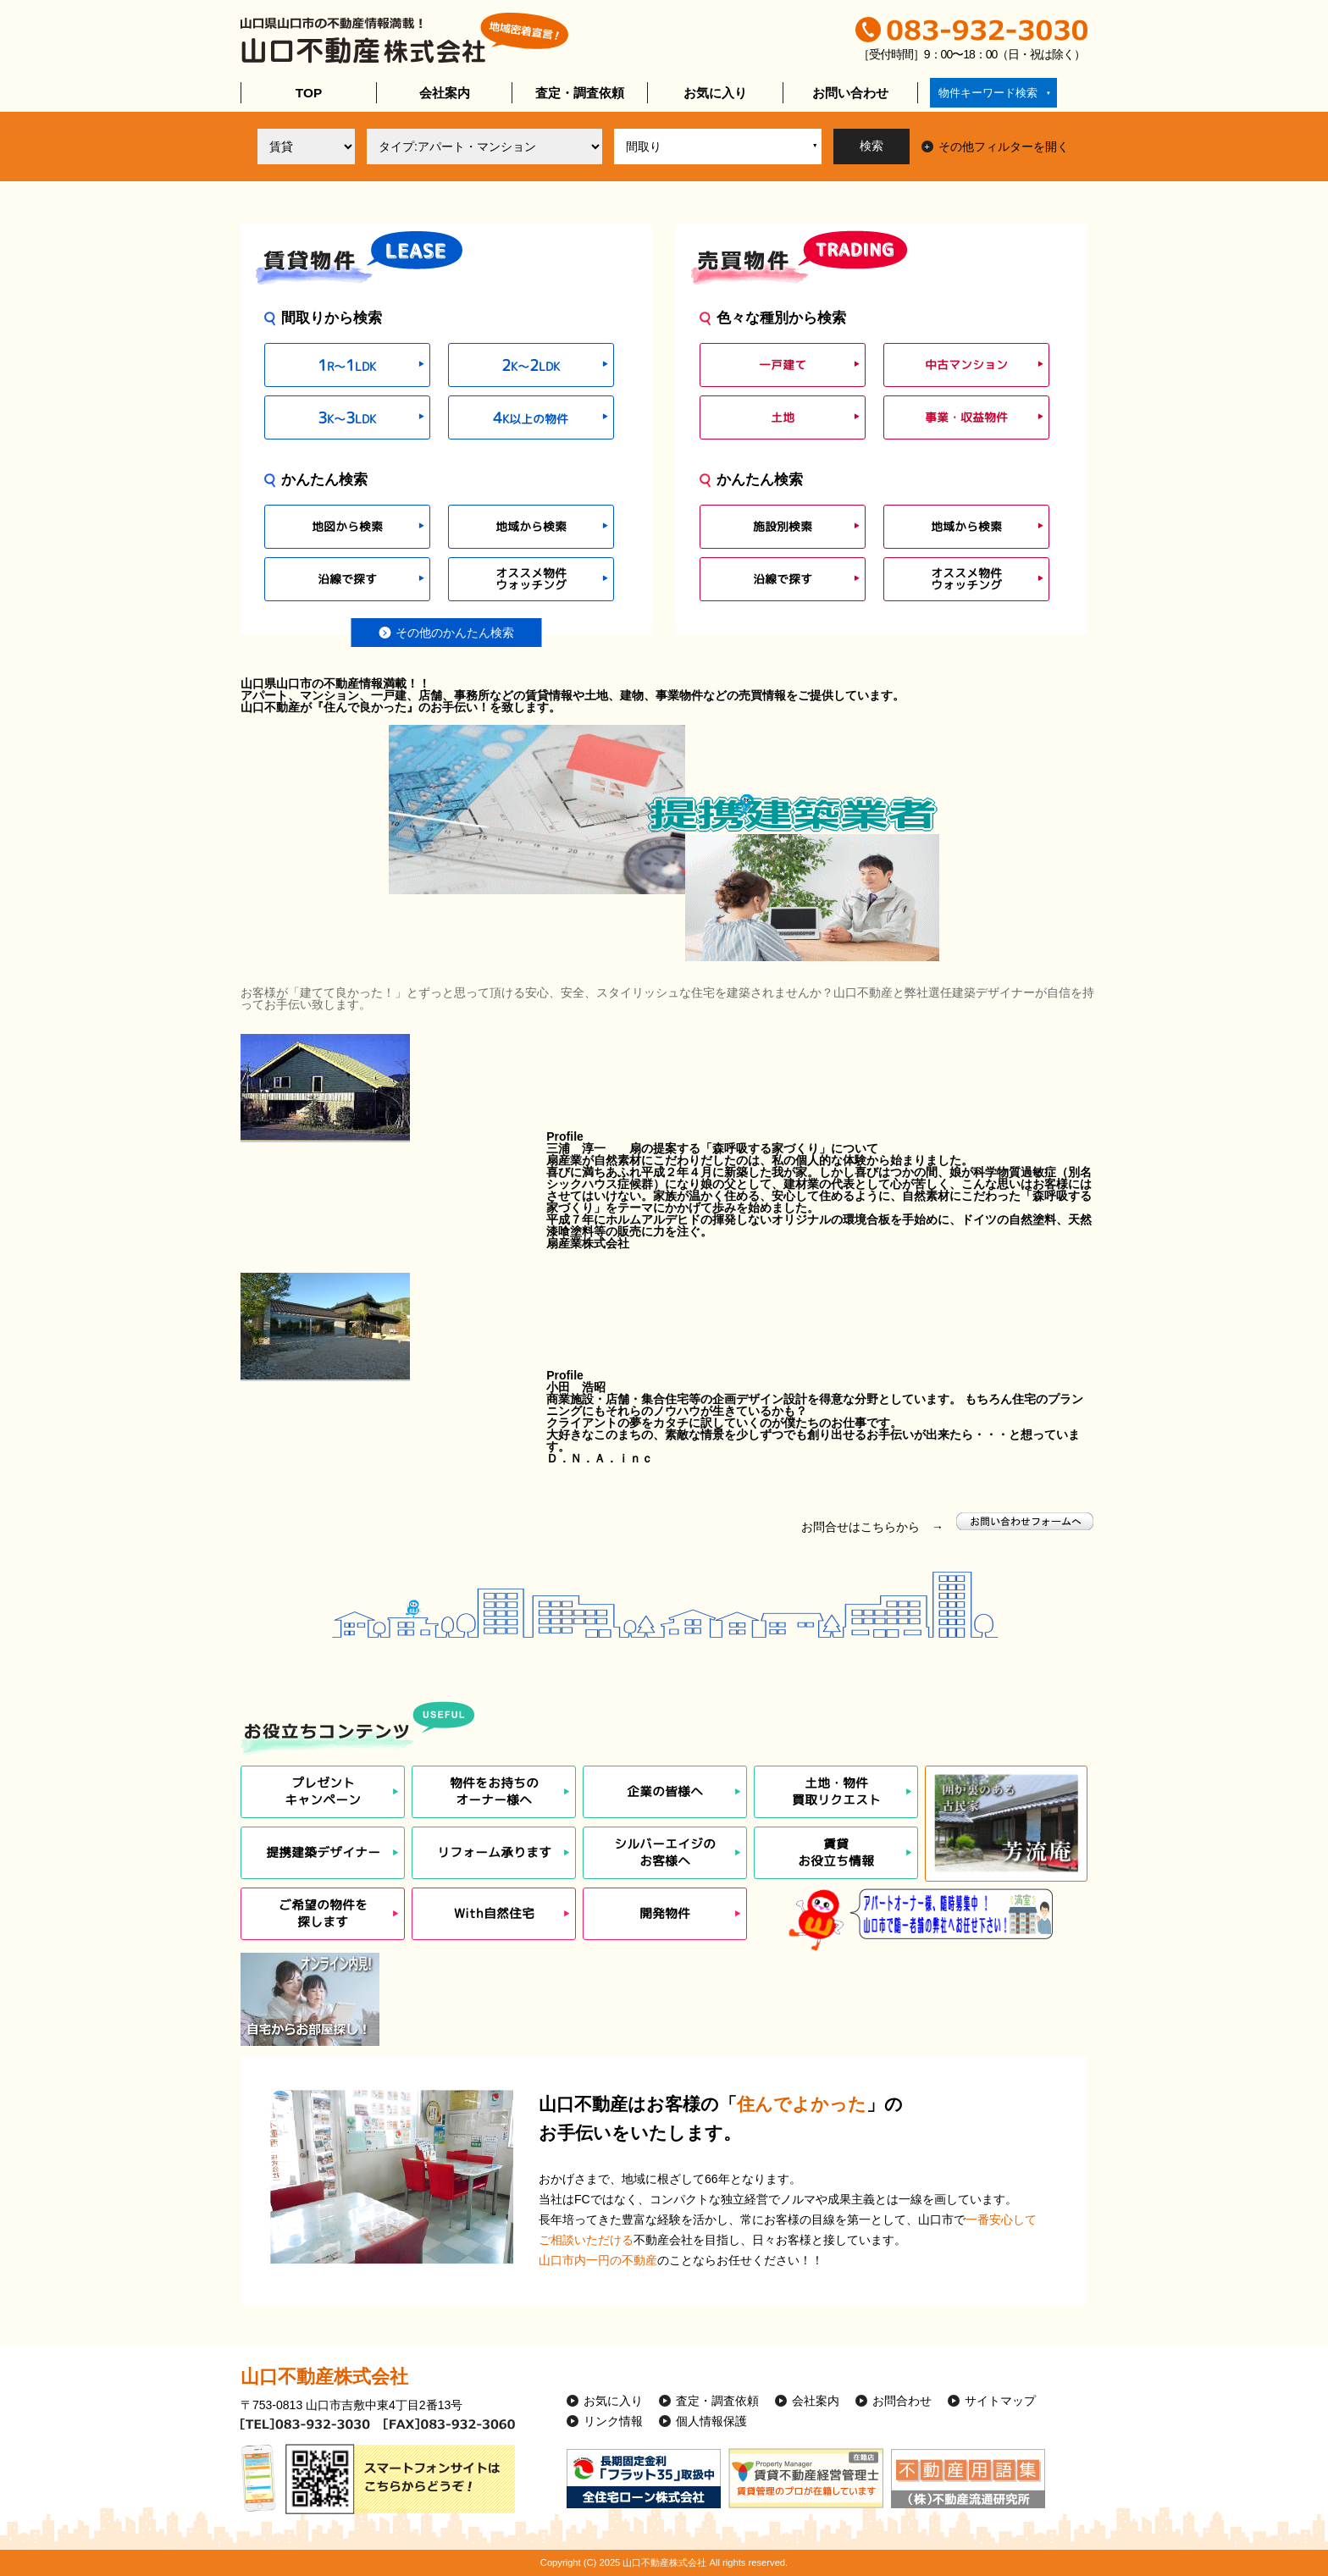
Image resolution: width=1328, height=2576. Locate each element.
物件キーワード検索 (988, 93)
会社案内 (444, 93)
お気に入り (715, 93)
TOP (309, 93)
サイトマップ (1000, 2400)
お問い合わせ (850, 93)
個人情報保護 (711, 2421)
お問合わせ (902, 2400)
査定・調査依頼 (579, 93)
